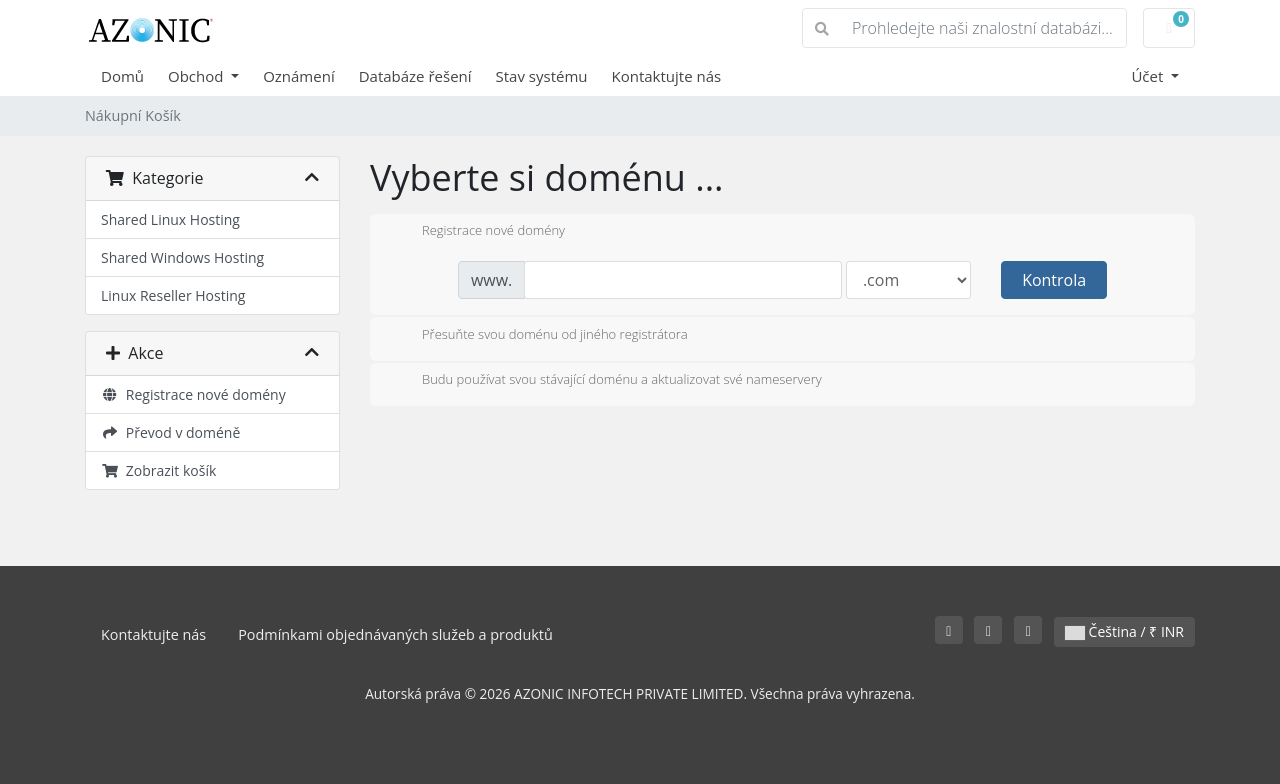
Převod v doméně (170, 432)
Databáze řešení (415, 76)
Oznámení (299, 76)
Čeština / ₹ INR (1124, 631)
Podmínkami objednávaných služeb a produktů (395, 634)
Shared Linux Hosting (170, 219)
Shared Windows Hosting (182, 257)
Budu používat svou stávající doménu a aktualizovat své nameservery (606, 381)
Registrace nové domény (193, 394)
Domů (122, 76)
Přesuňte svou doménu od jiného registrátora (539, 336)
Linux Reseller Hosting (173, 295)
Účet (1149, 76)
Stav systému (542, 76)
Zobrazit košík (158, 470)
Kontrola (1054, 280)
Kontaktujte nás (667, 76)
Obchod (197, 76)
